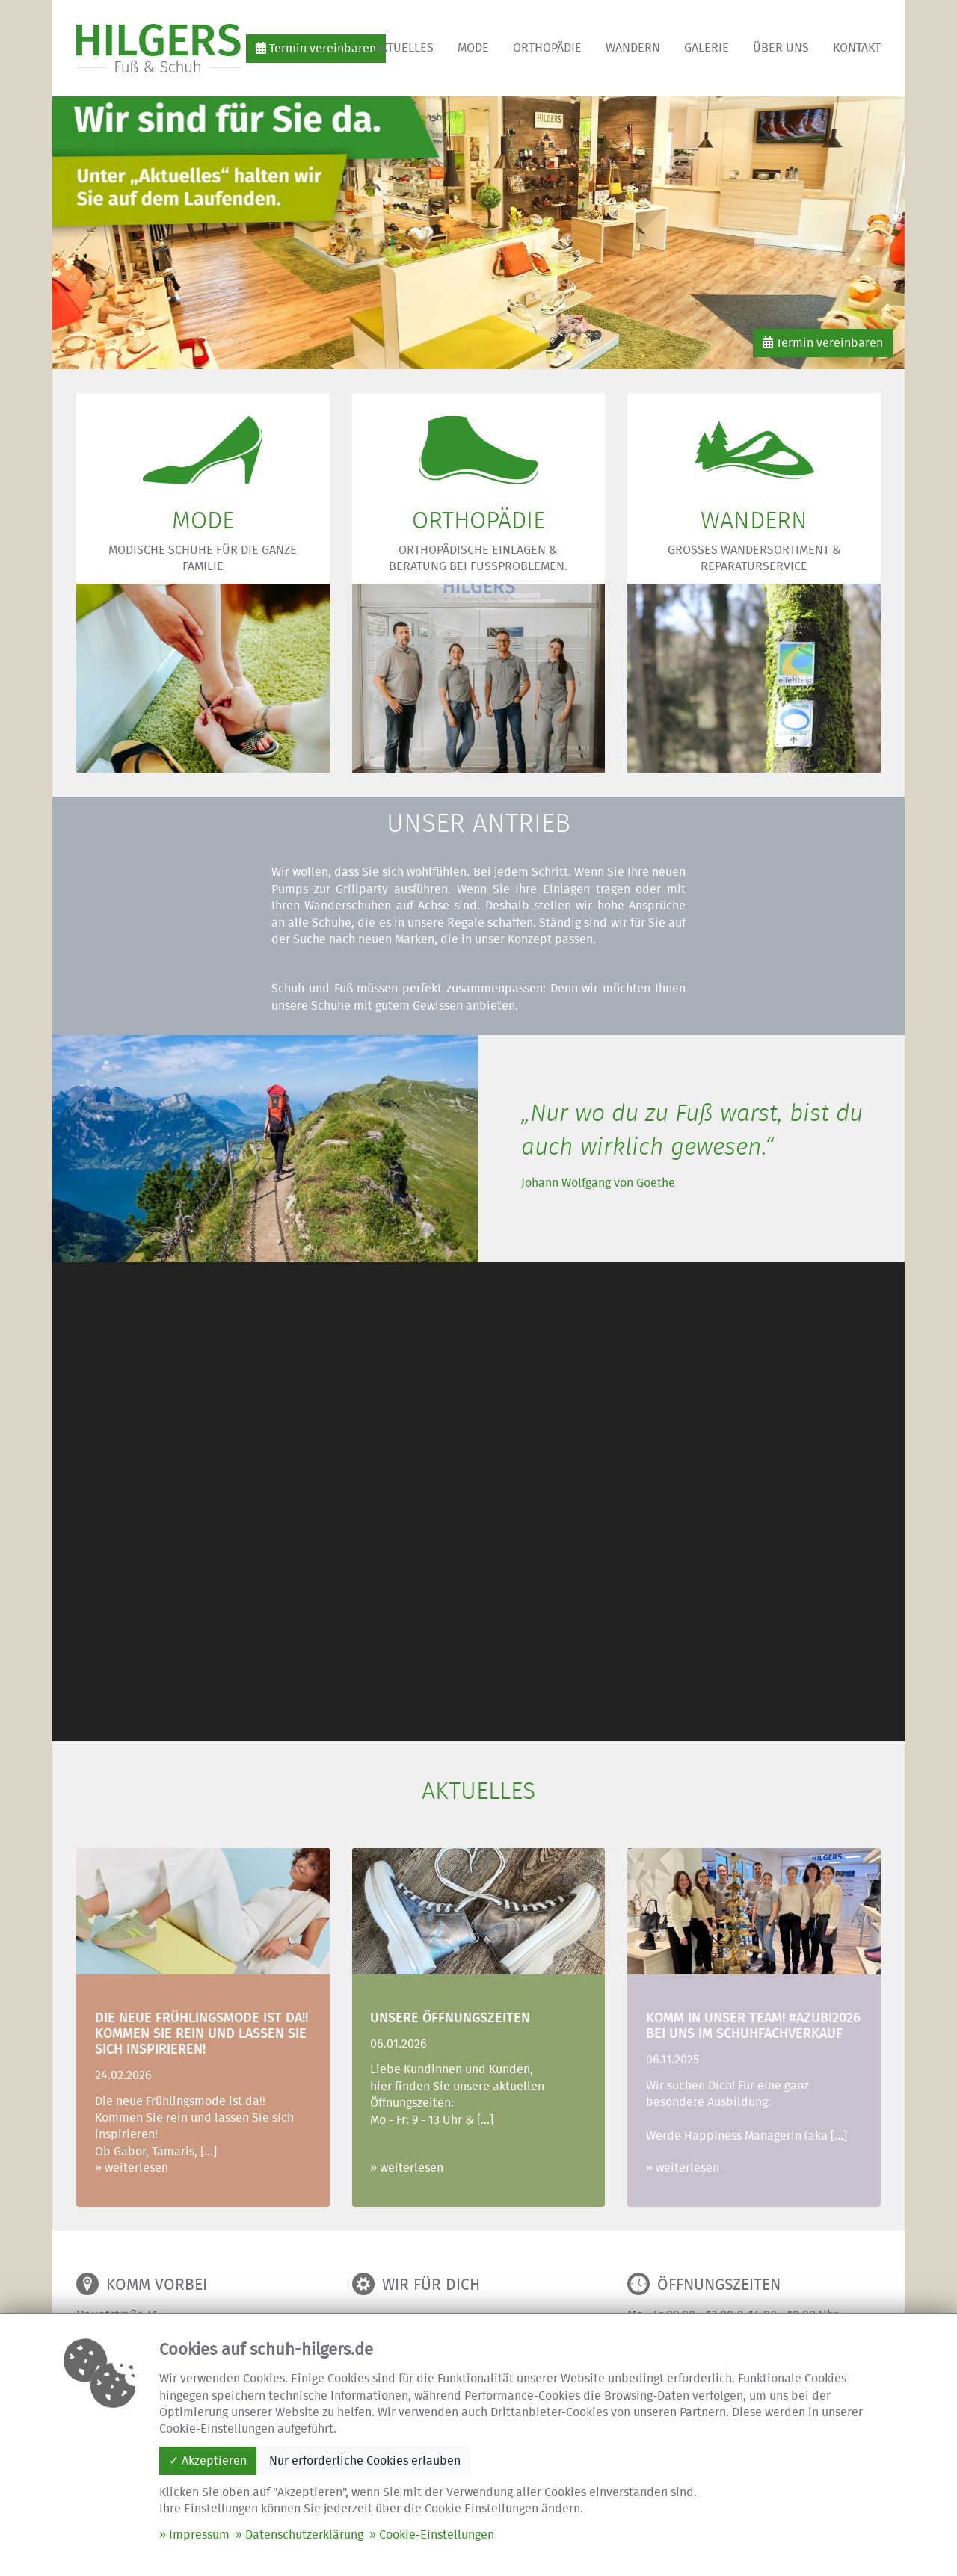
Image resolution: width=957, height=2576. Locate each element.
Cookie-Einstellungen (436, 2535)
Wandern (633, 48)
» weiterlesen (131, 2168)
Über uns (781, 48)
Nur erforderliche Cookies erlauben (365, 2461)
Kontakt (857, 48)
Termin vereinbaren (316, 48)
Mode (473, 48)
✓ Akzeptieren (208, 2461)
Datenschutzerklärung (304, 2535)
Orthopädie (547, 48)
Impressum (199, 2535)
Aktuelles (404, 48)
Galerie (706, 48)
